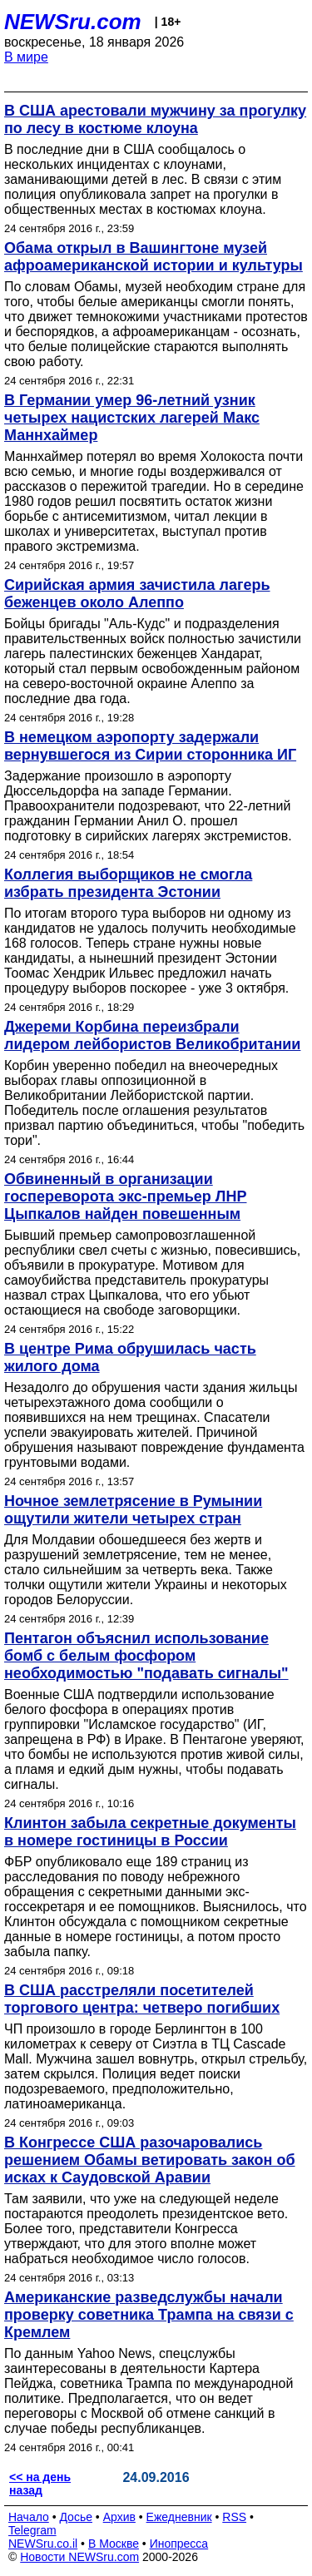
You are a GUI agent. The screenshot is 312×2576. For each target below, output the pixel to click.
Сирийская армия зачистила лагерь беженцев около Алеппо (137, 594)
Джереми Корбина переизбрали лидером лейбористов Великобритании (152, 1035)
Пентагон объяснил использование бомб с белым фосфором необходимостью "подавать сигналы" (146, 1656)
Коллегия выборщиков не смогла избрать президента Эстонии (128, 883)
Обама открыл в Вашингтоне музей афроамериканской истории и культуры (153, 257)
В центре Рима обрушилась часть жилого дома (130, 1357)
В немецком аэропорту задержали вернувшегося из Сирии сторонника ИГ (150, 746)
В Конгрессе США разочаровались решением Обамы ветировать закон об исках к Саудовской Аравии (149, 2160)
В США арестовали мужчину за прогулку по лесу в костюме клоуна (155, 119)
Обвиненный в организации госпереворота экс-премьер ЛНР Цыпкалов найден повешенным (125, 1196)
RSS (234, 2517)
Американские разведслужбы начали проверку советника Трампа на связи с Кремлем (149, 2315)
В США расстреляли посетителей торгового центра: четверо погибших (142, 1999)
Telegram (32, 2530)
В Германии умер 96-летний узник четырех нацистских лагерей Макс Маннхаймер (132, 417)
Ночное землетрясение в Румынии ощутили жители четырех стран (133, 1510)
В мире (26, 57)
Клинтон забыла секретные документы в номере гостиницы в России (150, 1832)
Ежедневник (179, 2517)
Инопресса (179, 2543)
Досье (75, 2517)
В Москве (113, 2543)
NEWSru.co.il (42, 2543)
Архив (119, 2517)
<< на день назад (40, 2483)
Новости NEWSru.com (79, 2557)
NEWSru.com (72, 21)
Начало (28, 2517)
